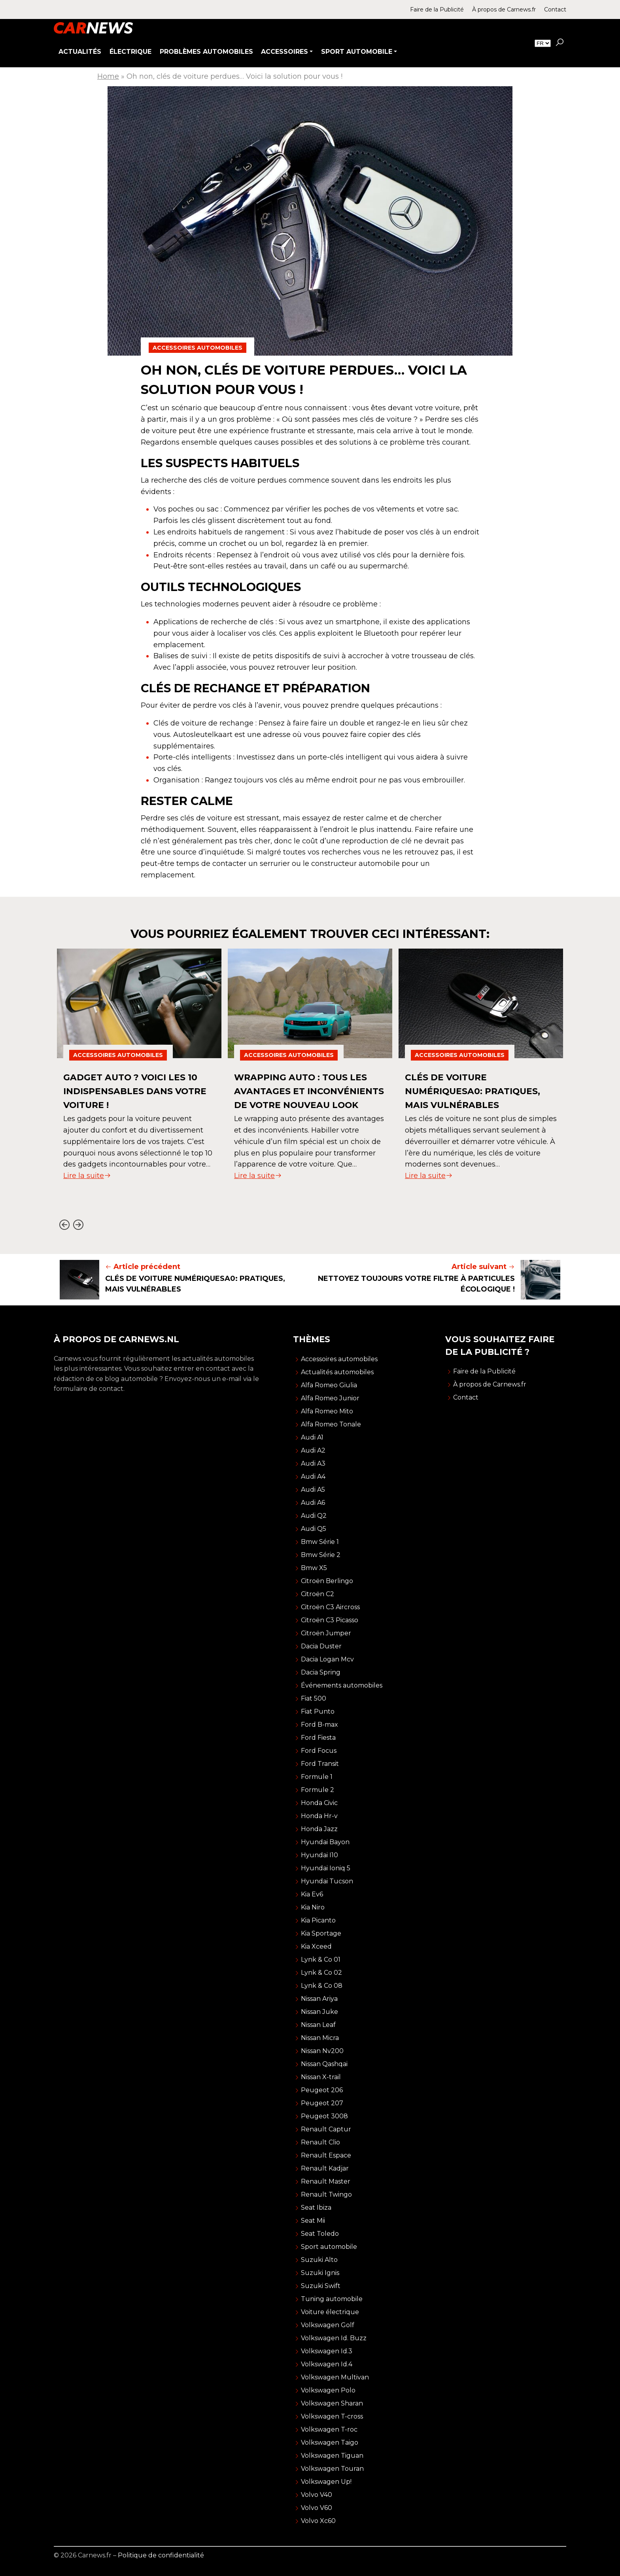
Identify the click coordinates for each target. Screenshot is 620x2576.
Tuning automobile (332, 2299)
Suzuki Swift (320, 2286)
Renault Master (325, 2181)
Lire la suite (87, 1175)
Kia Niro (313, 1907)
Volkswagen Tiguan (332, 2455)
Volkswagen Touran (332, 2468)
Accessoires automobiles (197, 347)
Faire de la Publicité (437, 9)
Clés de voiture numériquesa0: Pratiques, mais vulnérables (478, 1090)
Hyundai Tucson (327, 1881)
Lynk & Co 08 (321, 1985)
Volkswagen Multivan (335, 2377)
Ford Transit (320, 1763)
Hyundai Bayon (325, 1842)
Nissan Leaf (318, 2025)
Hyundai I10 (319, 1855)
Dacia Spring (320, 1672)
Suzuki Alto (319, 2259)
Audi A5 (313, 1489)
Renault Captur (326, 2129)
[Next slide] (78, 1224)
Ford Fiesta (318, 1737)
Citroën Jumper (326, 1633)
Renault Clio (320, 2142)
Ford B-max (319, 1724)
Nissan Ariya (319, 1998)
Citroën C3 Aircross (330, 1607)
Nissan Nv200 (322, 2051)
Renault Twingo (326, 2194)
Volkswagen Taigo (329, 2442)
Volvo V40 (316, 2494)
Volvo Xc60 (318, 2521)
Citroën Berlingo (327, 1581)
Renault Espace (326, 2155)
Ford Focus (318, 1750)
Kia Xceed (316, 1946)
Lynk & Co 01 (320, 1959)
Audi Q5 (313, 1528)
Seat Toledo (320, 2233)
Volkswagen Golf (327, 2325)
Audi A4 (313, 1476)
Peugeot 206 (322, 2090)
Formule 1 (317, 1776)
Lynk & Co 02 (321, 1972)
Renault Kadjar (325, 2168)
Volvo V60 (316, 2508)
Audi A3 (313, 1463)
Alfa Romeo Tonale (331, 1424)
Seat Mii (313, 2220)
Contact (555, 9)
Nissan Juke (319, 2011)
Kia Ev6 (312, 1894)
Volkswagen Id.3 (326, 2351)
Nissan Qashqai (324, 2064)
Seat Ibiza (316, 2207)
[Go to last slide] (64, 1224)
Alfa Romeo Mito (327, 1411)
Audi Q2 (314, 1515)
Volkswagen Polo (328, 2390)
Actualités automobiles (337, 1372)
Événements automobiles (341, 1685)
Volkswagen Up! (326, 2481)
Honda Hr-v (319, 1816)
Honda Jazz (319, 1829)
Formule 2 (317, 1790)
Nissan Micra (320, 2038)
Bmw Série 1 (320, 1542)
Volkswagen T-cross (332, 2416)
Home (108, 76)
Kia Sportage (321, 1933)
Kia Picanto (318, 1920)
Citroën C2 (317, 1594)
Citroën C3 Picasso (329, 1620)
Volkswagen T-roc (329, 2429)
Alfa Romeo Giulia (329, 1385)
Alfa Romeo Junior (330, 1398)
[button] (559, 43)
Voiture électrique (330, 2312)
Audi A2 (313, 1450)
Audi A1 (312, 1437)
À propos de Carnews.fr (504, 9)
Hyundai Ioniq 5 (325, 1868)
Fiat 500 (313, 1698)
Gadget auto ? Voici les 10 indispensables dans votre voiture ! (136, 1090)
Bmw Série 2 (320, 1555)
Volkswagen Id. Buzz (334, 2338)
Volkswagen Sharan (332, 2403)
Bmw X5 (314, 1568)
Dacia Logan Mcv (327, 1659)
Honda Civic (319, 1803)
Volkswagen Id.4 (326, 2364)
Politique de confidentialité (161, 2555)
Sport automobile (329, 2246)
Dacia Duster (321, 1646)
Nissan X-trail (321, 2077)
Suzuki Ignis (320, 2273)
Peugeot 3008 (324, 2116)
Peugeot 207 (322, 2103)
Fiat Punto (318, 1711)
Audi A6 (313, 1502)
